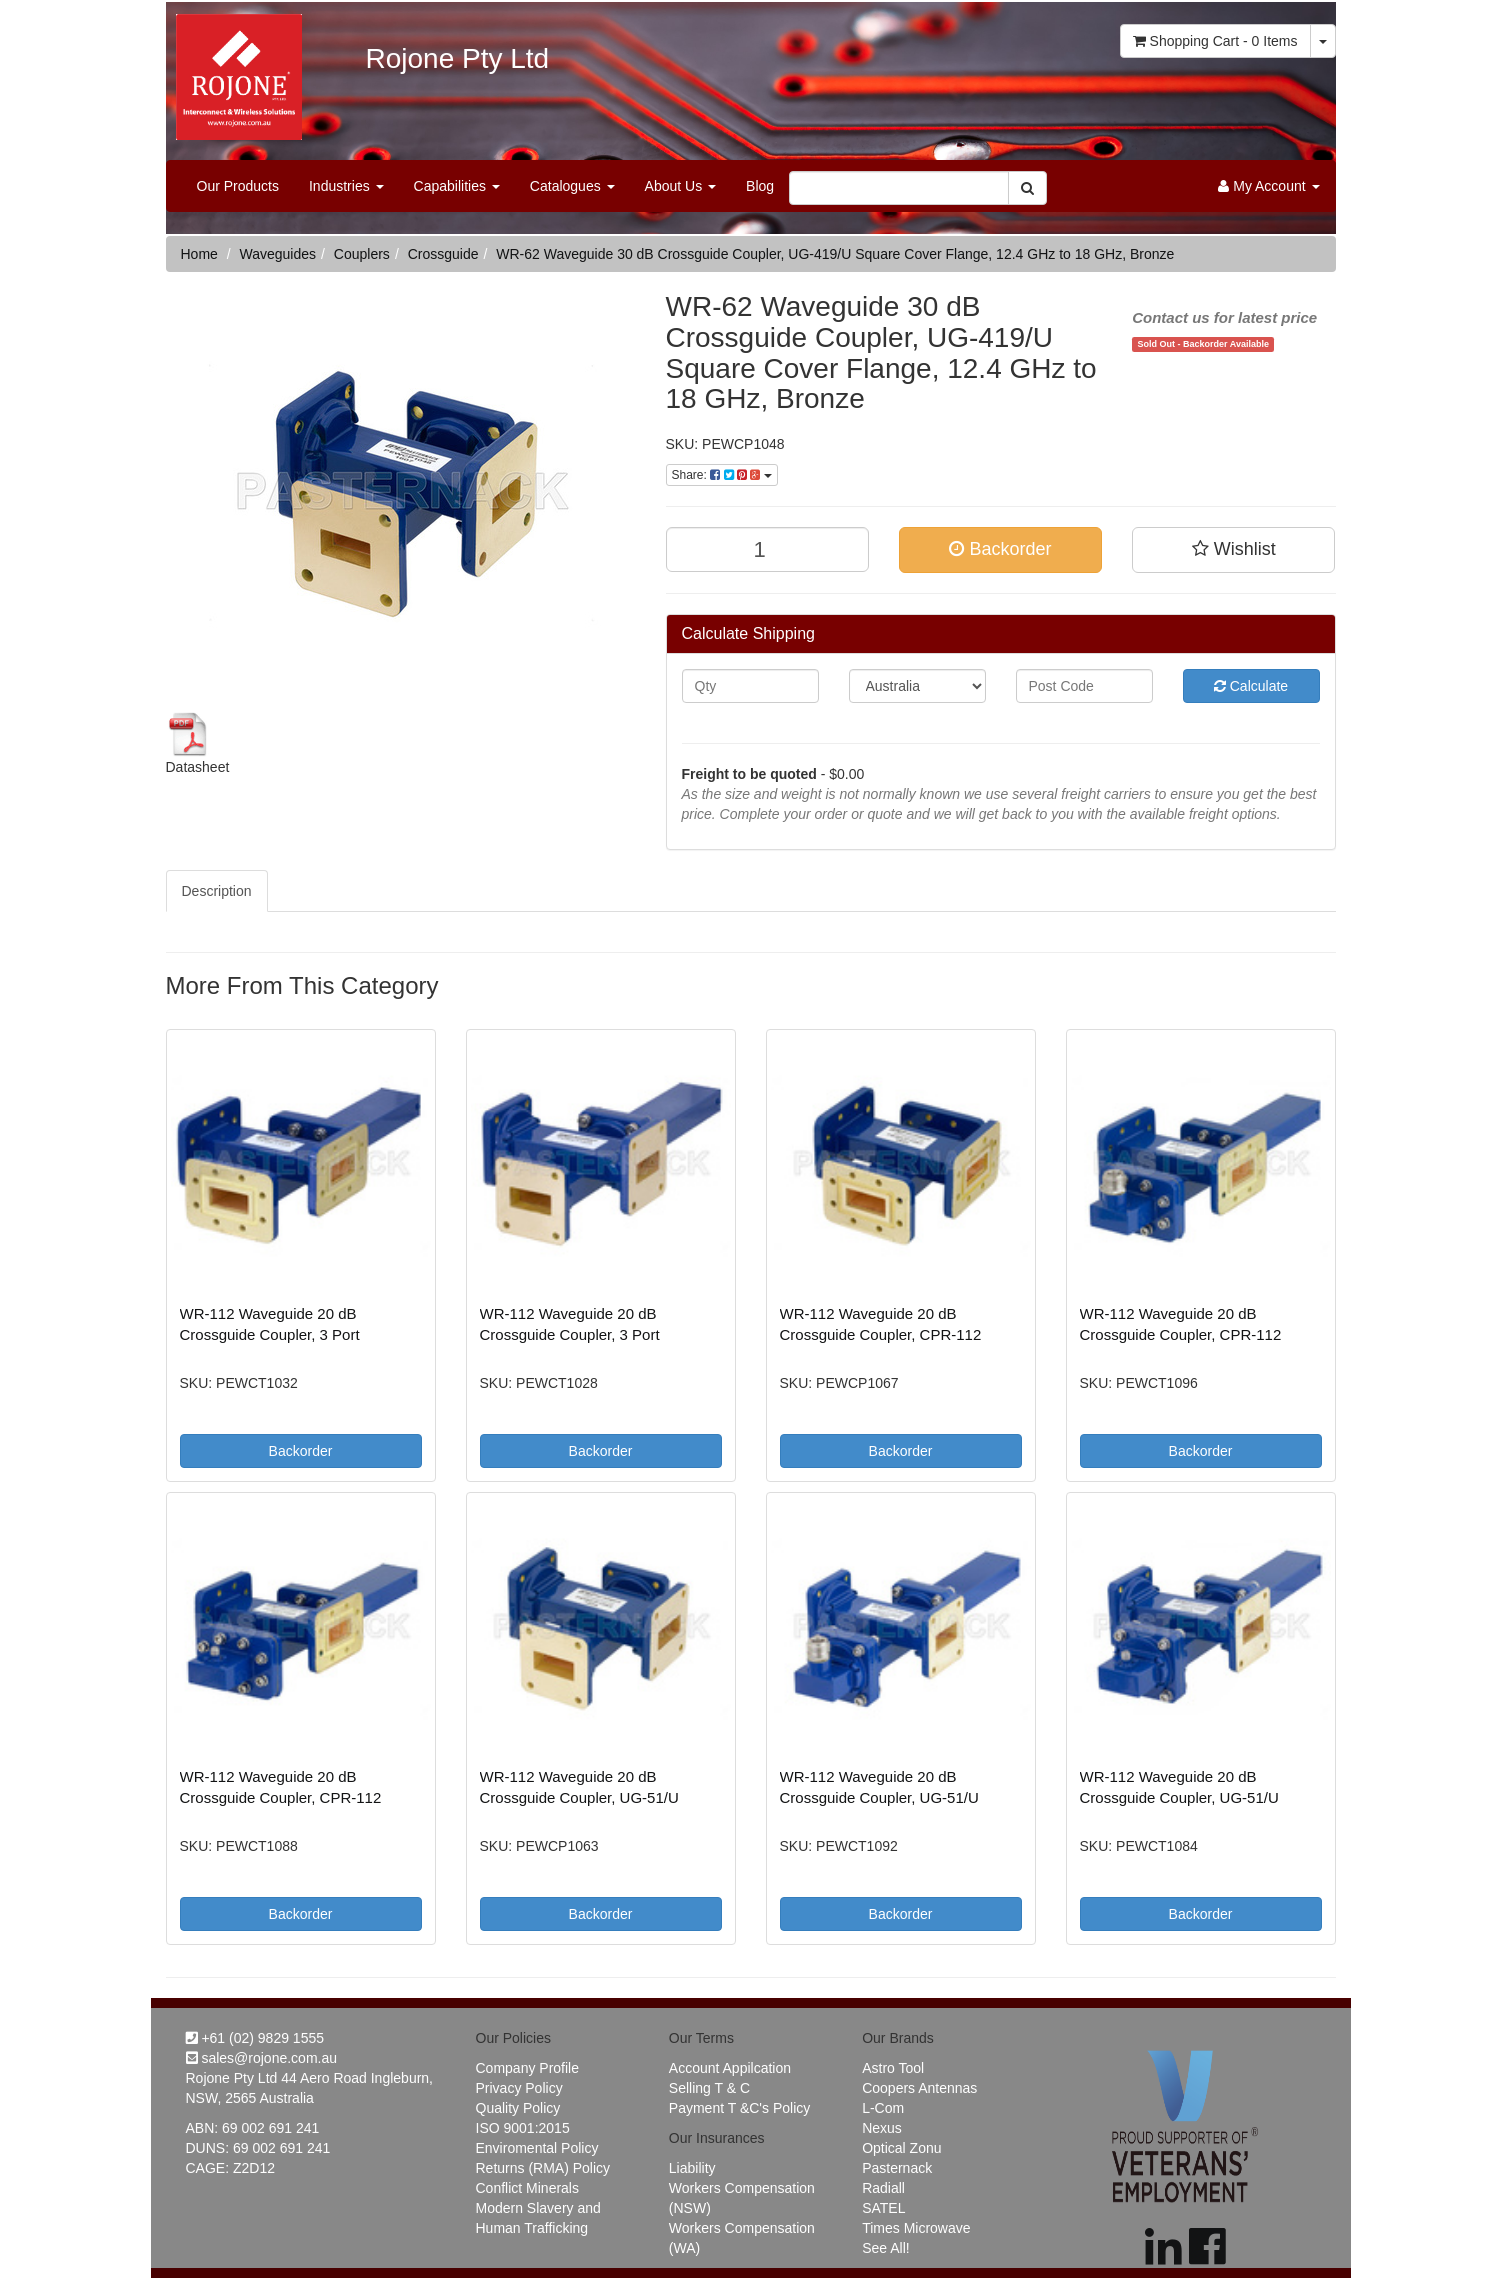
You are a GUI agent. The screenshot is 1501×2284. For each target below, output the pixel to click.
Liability (692, 2168)
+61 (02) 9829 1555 (255, 2038)
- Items (1215, 41)
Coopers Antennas (919, 2088)
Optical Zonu (901, 2148)
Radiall (883, 2188)
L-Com (883, 2108)
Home (199, 254)
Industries (346, 186)
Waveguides (278, 254)
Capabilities (457, 186)
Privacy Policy (519, 2088)
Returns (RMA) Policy (543, 2168)
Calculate (1251, 686)
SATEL (883, 2208)
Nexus (882, 2128)
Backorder (1000, 549)
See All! (885, 2248)
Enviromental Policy (537, 2148)
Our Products (238, 186)
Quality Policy (518, 2108)
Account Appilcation (730, 2068)
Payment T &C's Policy (739, 2108)
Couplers (362, 254)
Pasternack (897, 2168)
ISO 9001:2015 (523, 2128)
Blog (760, 186)
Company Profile (528, 2068)
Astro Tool (893, 2068)
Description (217, 891)
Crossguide (443, 254)
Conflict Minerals (527, 2188)
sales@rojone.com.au (262, 2058)
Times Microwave (916, 2228)
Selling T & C (709, 2088)
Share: (722, 475)
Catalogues (572, 186)
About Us (680, 186)
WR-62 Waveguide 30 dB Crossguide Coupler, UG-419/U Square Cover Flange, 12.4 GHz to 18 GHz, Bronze (835, 254)
